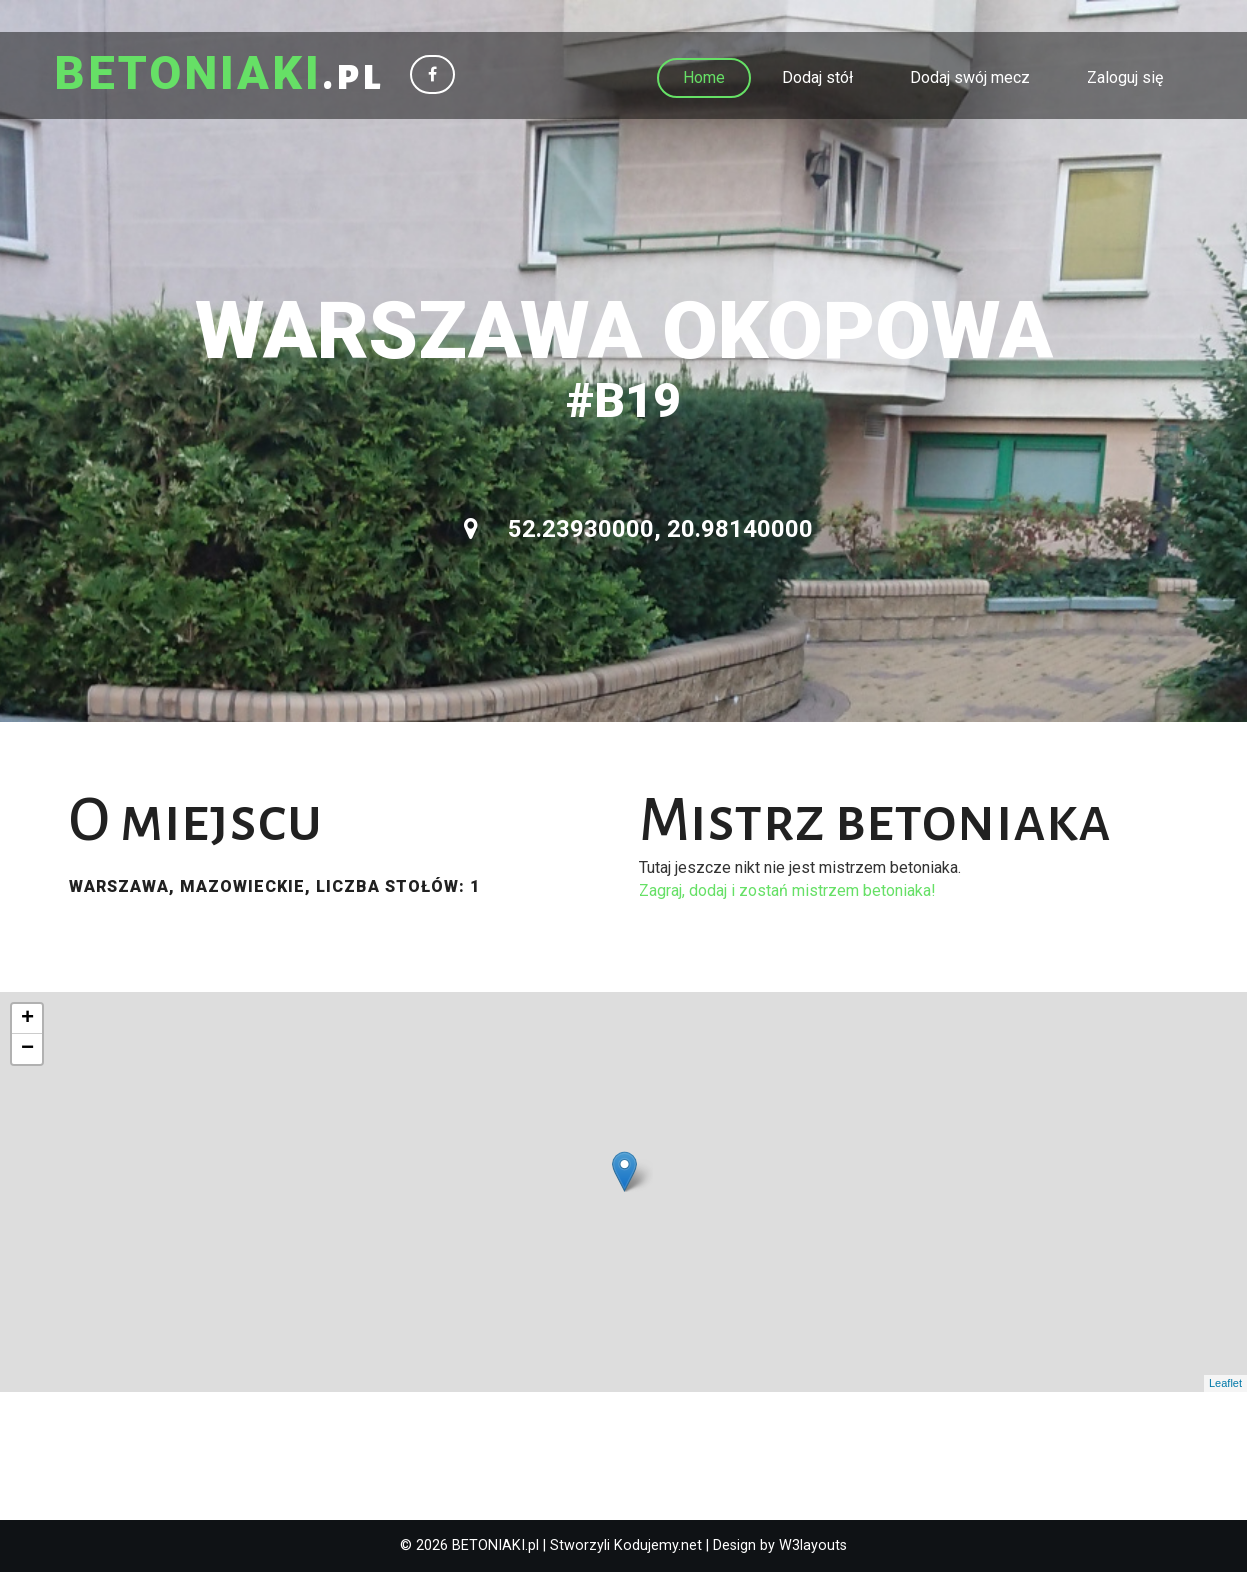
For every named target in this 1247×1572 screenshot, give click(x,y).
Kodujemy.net (658, 1545)
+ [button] (27, 1019)
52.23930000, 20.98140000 (638, 529)
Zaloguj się (1125, 77)
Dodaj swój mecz (970, 77)
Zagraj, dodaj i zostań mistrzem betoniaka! (787, 890)
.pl (220, 75)
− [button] (27, 1049)
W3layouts (813, 1545)
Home (704, 77)
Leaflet (1225, 1383)
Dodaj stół (817, 77)
